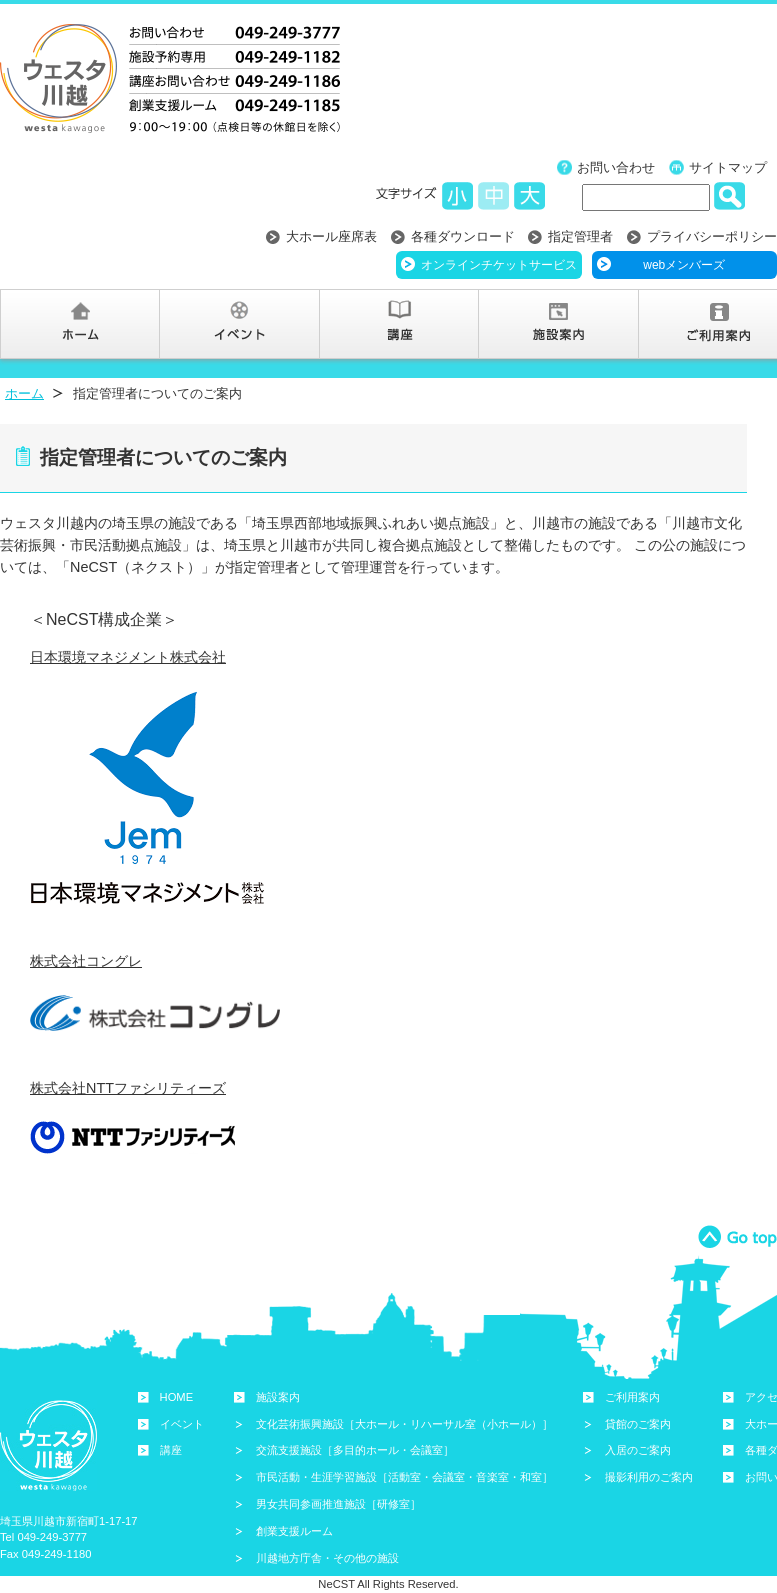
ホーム (24, 393)
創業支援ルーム (294, 1531)
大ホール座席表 (331, 236)
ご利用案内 (632, 1397)
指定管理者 (580, 236)
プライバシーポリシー (712, 236)
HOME (177, 1397)
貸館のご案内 (638, 1424)
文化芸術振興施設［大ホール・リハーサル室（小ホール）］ (404, 1424)
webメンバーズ (684, 265)
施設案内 (278, 1397)
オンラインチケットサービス (499, 265)
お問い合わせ (616, 167)
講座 (171, 1450)
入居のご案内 (638, 1450)
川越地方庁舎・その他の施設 (327, 1558)
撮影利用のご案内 (649, 1477)
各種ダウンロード (463, 236)
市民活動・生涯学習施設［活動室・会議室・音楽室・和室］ (404, 1477)
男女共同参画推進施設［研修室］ (338, 1504)
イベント (182, 1424)
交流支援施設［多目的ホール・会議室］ (355, 1450)
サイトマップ (728, 167)
